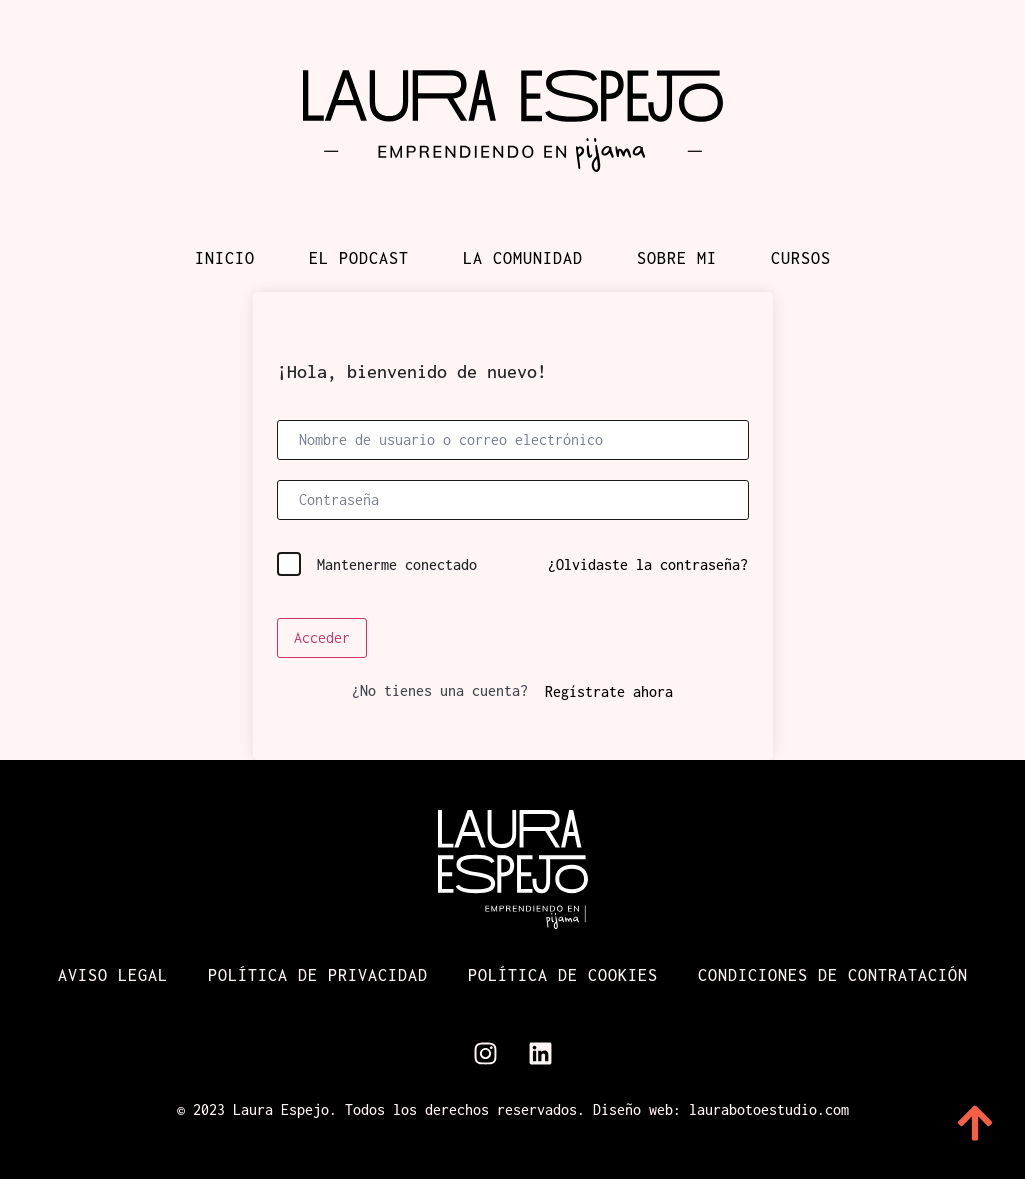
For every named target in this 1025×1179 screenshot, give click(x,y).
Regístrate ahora (609, 691)
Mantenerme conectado (397, 564)
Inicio (225, 258)
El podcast (359, 258)
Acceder (322, 637)
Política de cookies (563, 975)
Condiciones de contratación (833, 975)
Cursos (801, 258)
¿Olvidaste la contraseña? (648, 564)
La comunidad (523, 258)
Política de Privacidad (318, 975)
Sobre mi (677, 258)
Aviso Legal (113, 975)
